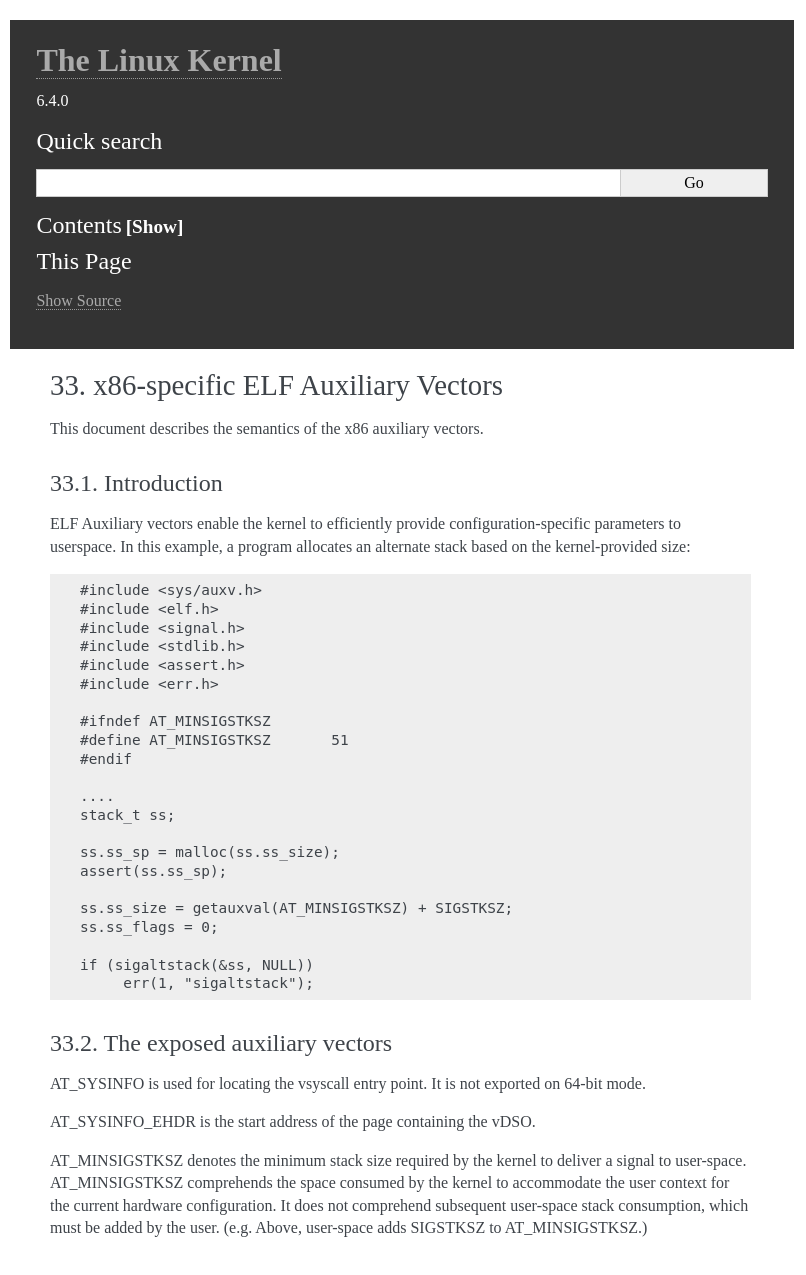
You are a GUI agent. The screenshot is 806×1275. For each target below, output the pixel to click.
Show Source (78, 300)
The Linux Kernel (158, 60)
